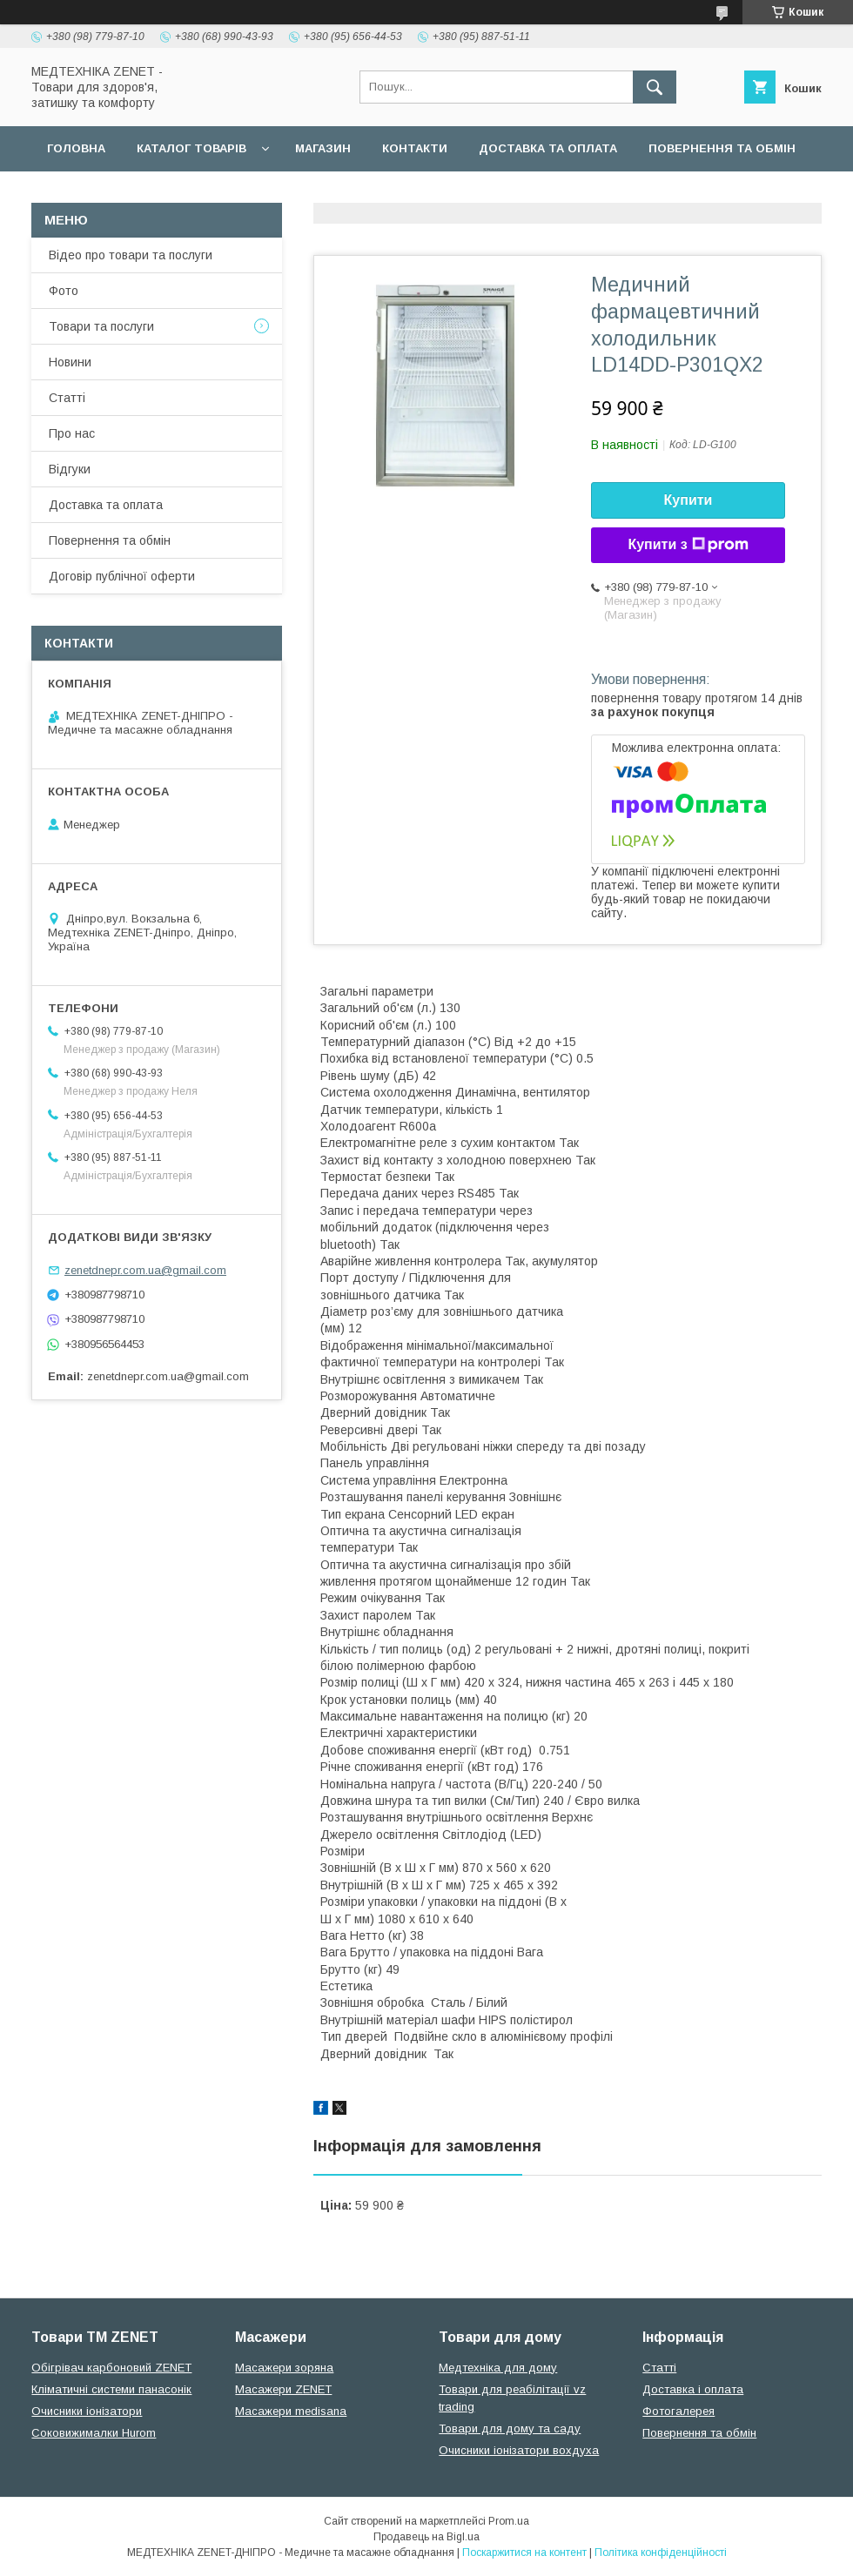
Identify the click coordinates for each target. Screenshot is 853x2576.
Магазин (323, 148)
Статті (67, 398)
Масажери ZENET (283, 2389)
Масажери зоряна (284, 2367)
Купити (688, 500)
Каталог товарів (191, 148)
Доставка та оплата (548, 148)
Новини (70, 362)
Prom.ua (508, 2521)
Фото (63, 291)
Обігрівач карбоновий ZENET (111, 2367)
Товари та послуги (101, 326)
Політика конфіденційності (660, 2552)
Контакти (414, 148)
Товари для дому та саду (510, 2428)
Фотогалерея (678, 2411)
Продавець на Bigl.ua (426, 2537)
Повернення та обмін (722, 148)
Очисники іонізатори (86, 2411)
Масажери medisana (290, 2411)
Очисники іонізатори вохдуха (519, 2450)
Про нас (72, 433)
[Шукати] (654, 87)
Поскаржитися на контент (524, 2552)
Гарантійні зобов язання (344, 193)
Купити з (688, 545)
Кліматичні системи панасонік (111, 2389)
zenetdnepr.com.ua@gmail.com (145, 1270)
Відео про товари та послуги (130, 255)
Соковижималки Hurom (93, 2432)
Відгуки (70, 469)
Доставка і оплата (692, 2389)
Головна (76, 148)
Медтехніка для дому (498, 2367)
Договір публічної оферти (137, 193)
